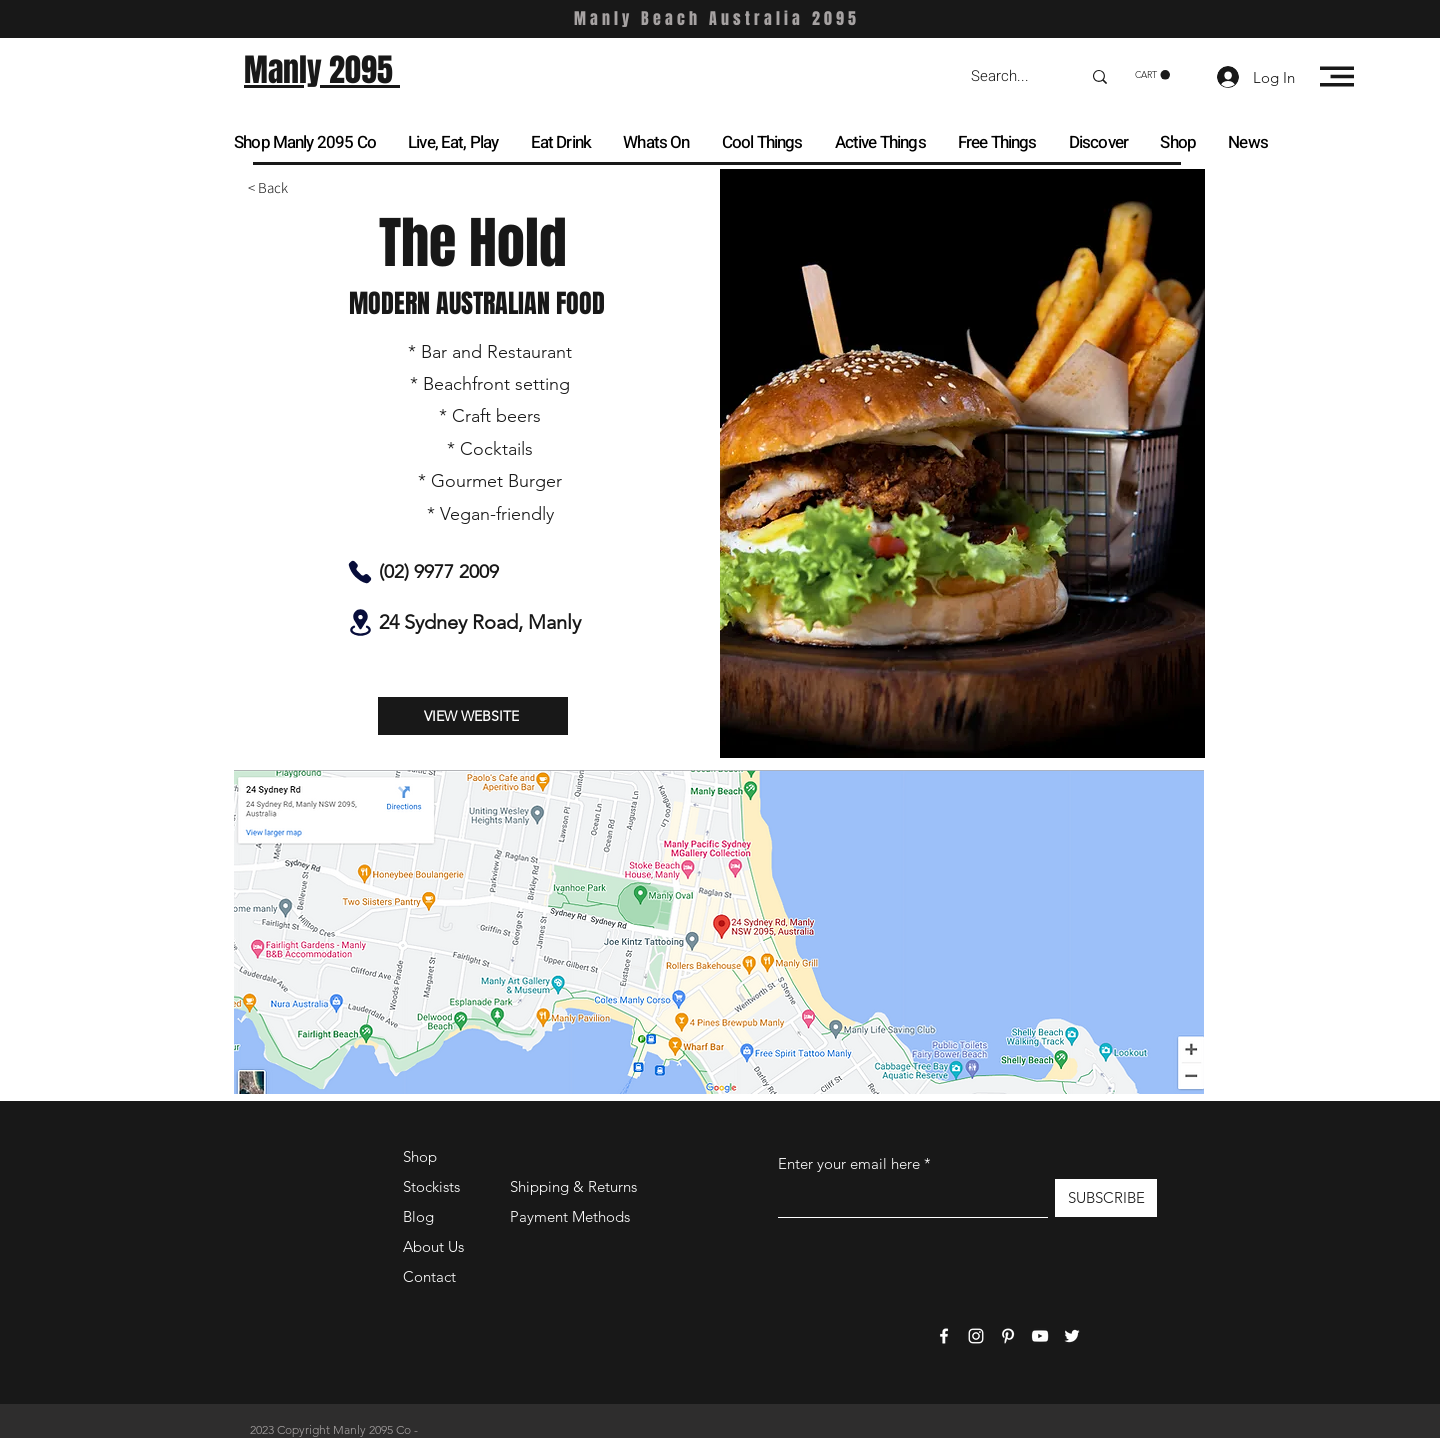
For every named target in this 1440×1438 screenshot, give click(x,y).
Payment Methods (572, 1216)
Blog (418, 1216)
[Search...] (1011, 76)
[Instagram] (976, 1336)
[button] (1152, 75)
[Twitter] (1072, 1336)
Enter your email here (849, 1163)
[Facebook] (944, 1336)
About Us (433, 1246)
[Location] (360, 622)
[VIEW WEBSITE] (473, 716)
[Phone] (360, 572)
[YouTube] (1040, 1336)
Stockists (431, 1186)
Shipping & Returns (573, 1186)
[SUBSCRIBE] (1106, 1198)
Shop (420, 1156)
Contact (429, 1276)
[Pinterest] (1008, 1336)
